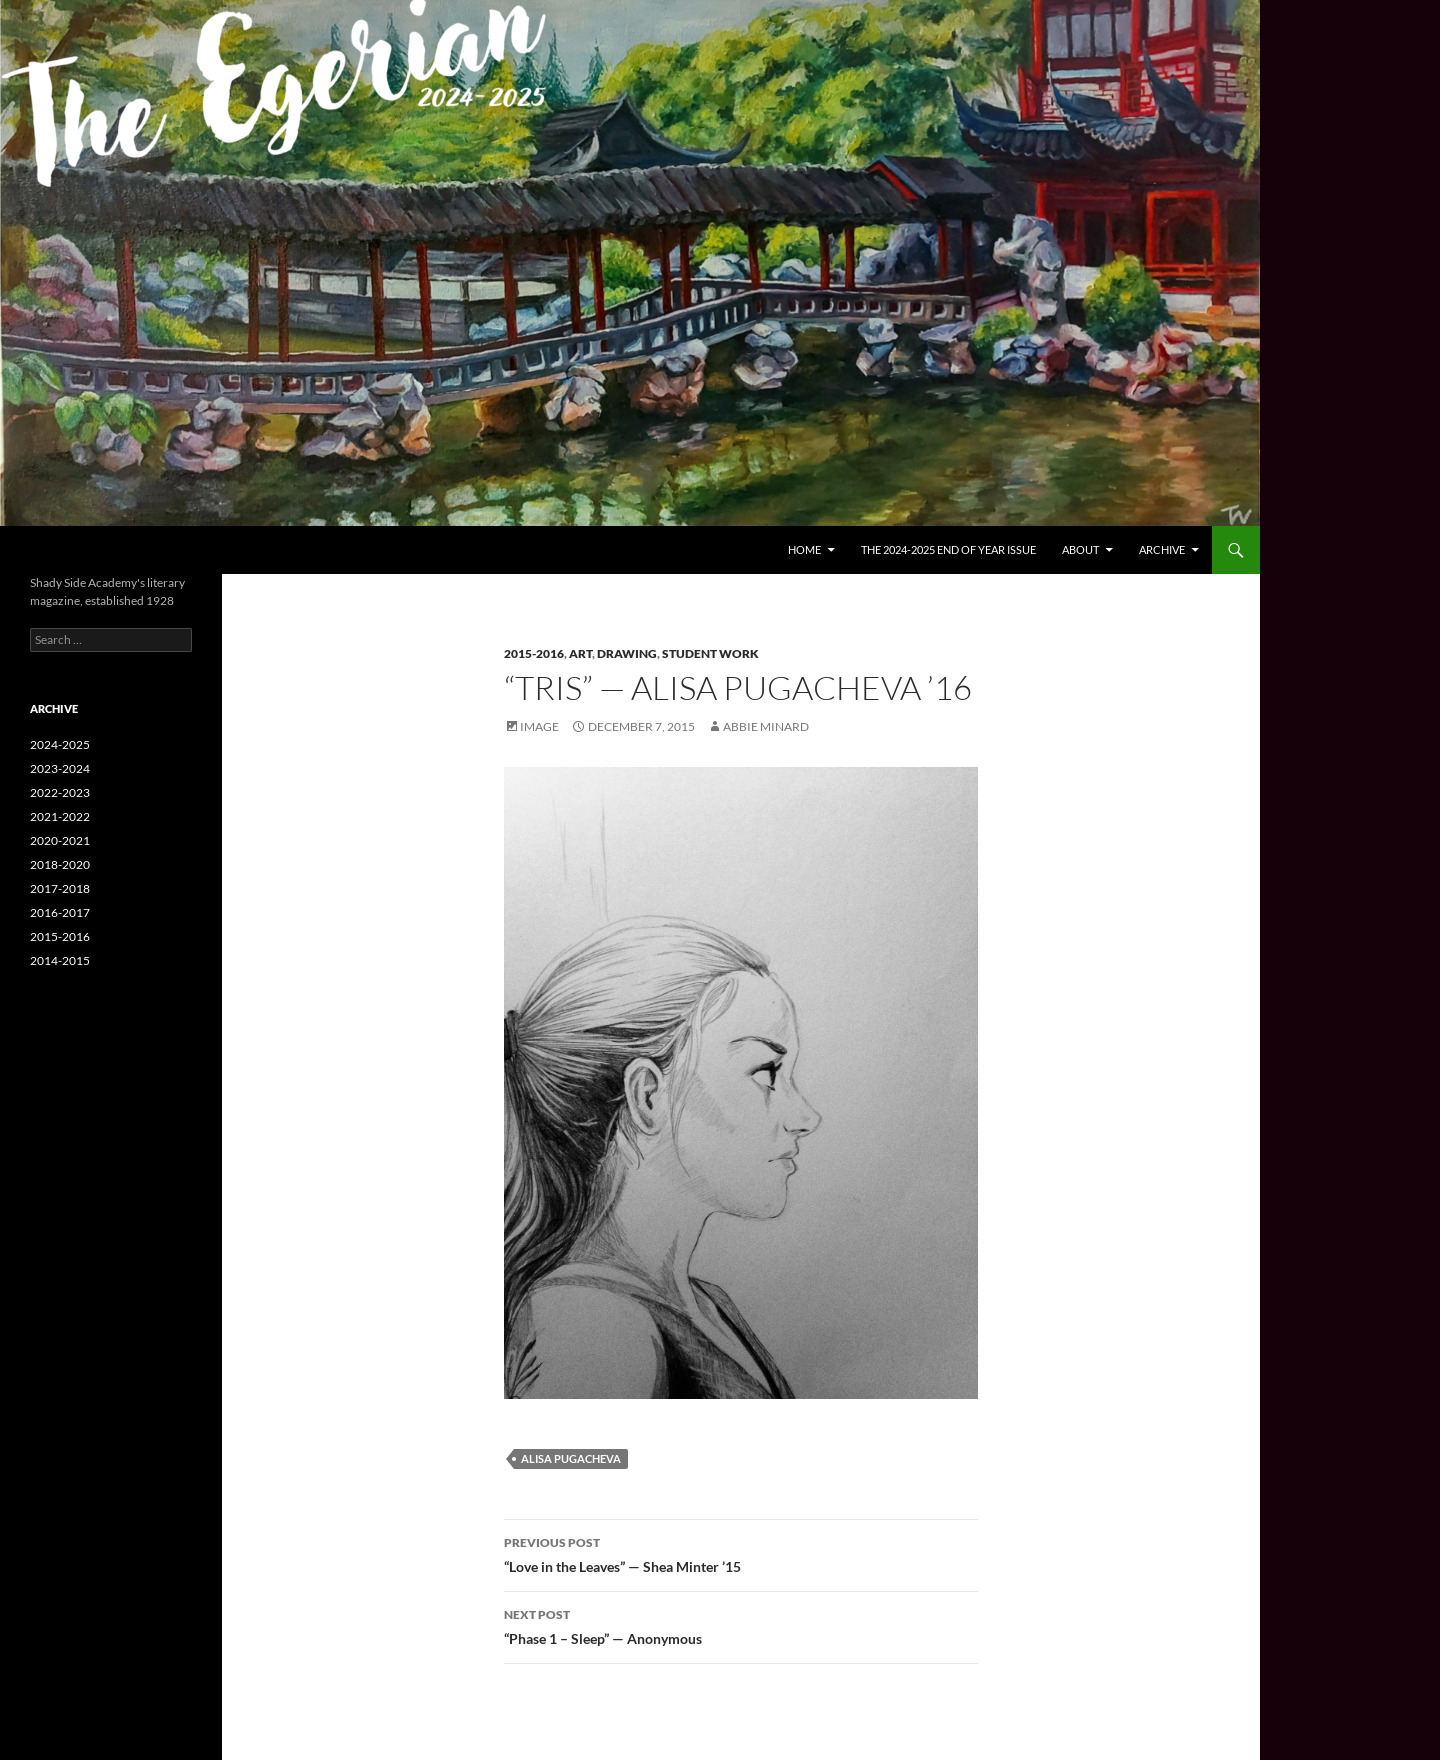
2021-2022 (60, 816)
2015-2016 (534, 653)
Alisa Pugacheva (571, 1458)
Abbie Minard (766, 726)
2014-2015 (60, 960)
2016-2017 (60, 912)
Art (580, 653)
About (1080, 549)
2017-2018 (60, 888)
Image (539, 726)
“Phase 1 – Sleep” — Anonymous (741, 1625)
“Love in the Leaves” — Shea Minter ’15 (741, 1553)
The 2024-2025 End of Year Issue (948, 549)
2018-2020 (60, 864)
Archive (1162, 549)
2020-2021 (60, 840)
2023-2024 (60, 768)
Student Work (710, 653)
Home (804, 549)
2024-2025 (60, 744)
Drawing (627, 653)
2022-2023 (60, 792)
